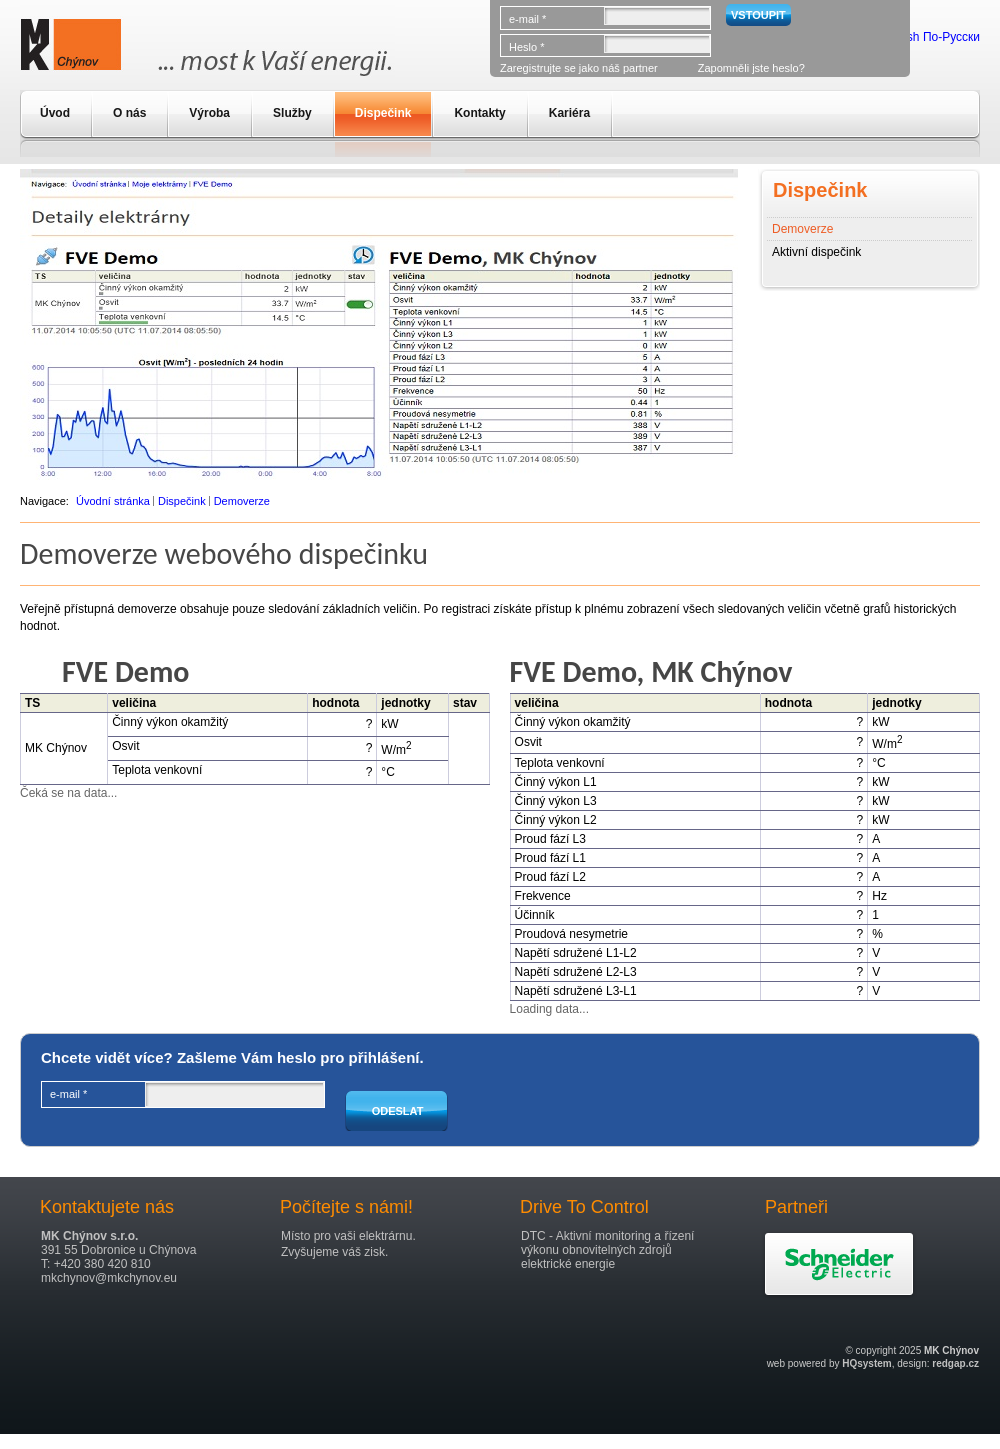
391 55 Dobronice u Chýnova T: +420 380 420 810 (118, 1250)
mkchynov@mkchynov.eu (109, 1278)
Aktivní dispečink (816, 252)
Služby (292, 113)
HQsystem (866, 1363)
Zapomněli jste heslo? (751, 68)
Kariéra (569, 113)
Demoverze (802, 229)
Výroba (209, 113)
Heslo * (526, 47)
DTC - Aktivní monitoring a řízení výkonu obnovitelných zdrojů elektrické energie (607, 1250)
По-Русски (951, 37)
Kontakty (479, 113)
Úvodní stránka (113, 501)
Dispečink (383, 113)
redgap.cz (955, 1363)
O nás (129, 113)
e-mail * (527, 19)
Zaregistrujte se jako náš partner (579, 68)
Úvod (55, 113)
